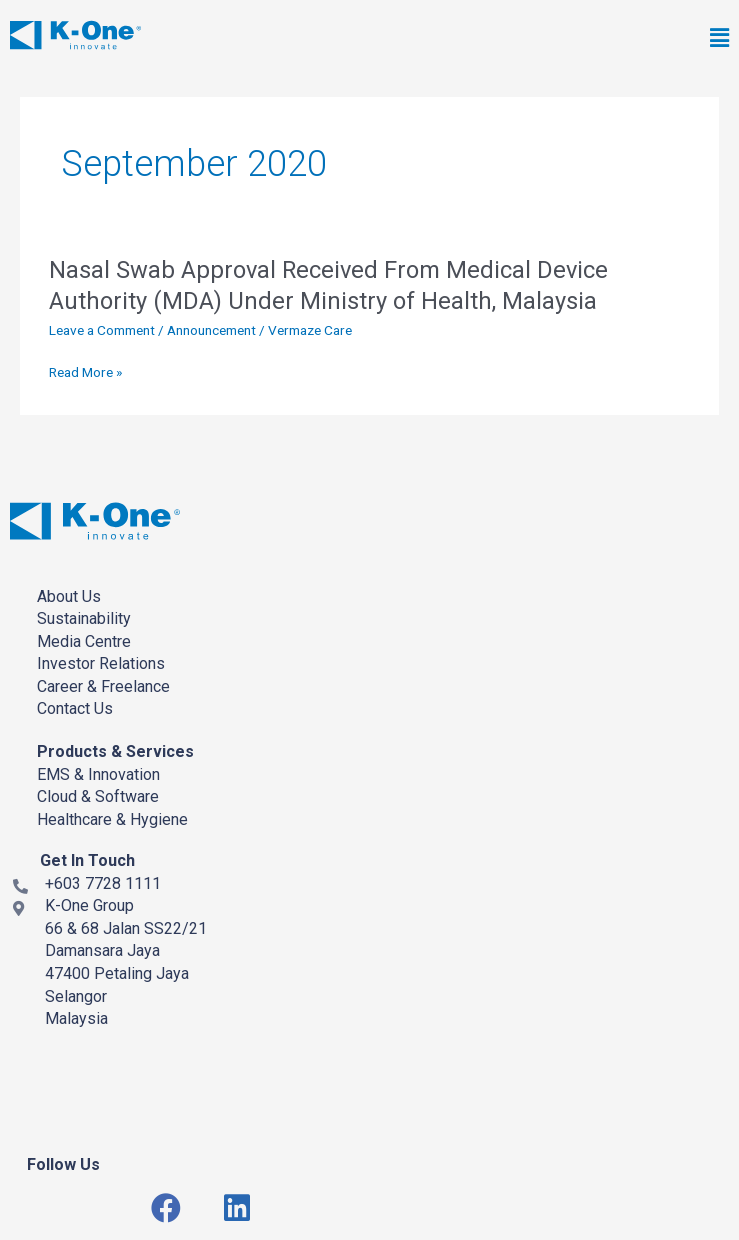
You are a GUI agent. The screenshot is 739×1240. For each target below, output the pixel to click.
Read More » (85, 372)
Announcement (211, 330)
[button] (517, 39)
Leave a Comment (102, 330)
